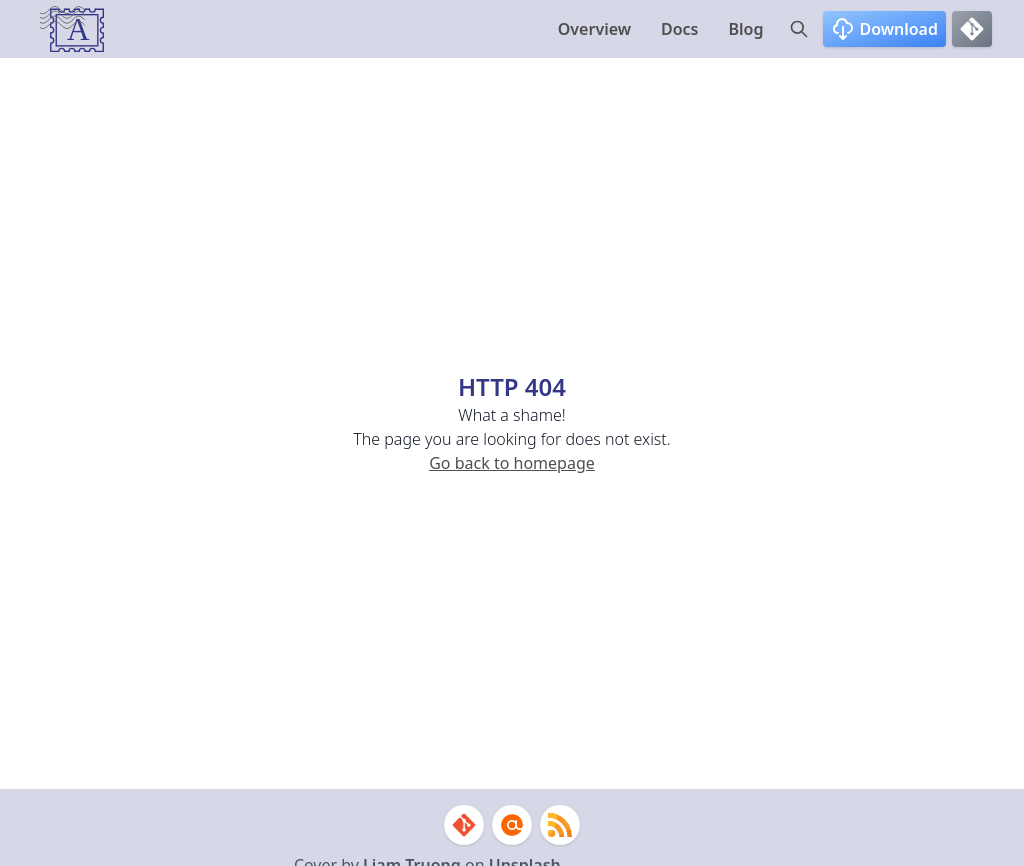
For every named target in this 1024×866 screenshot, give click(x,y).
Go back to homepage (512, 463)
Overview (594, 29)
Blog (746, 29)
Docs (680, 29)
